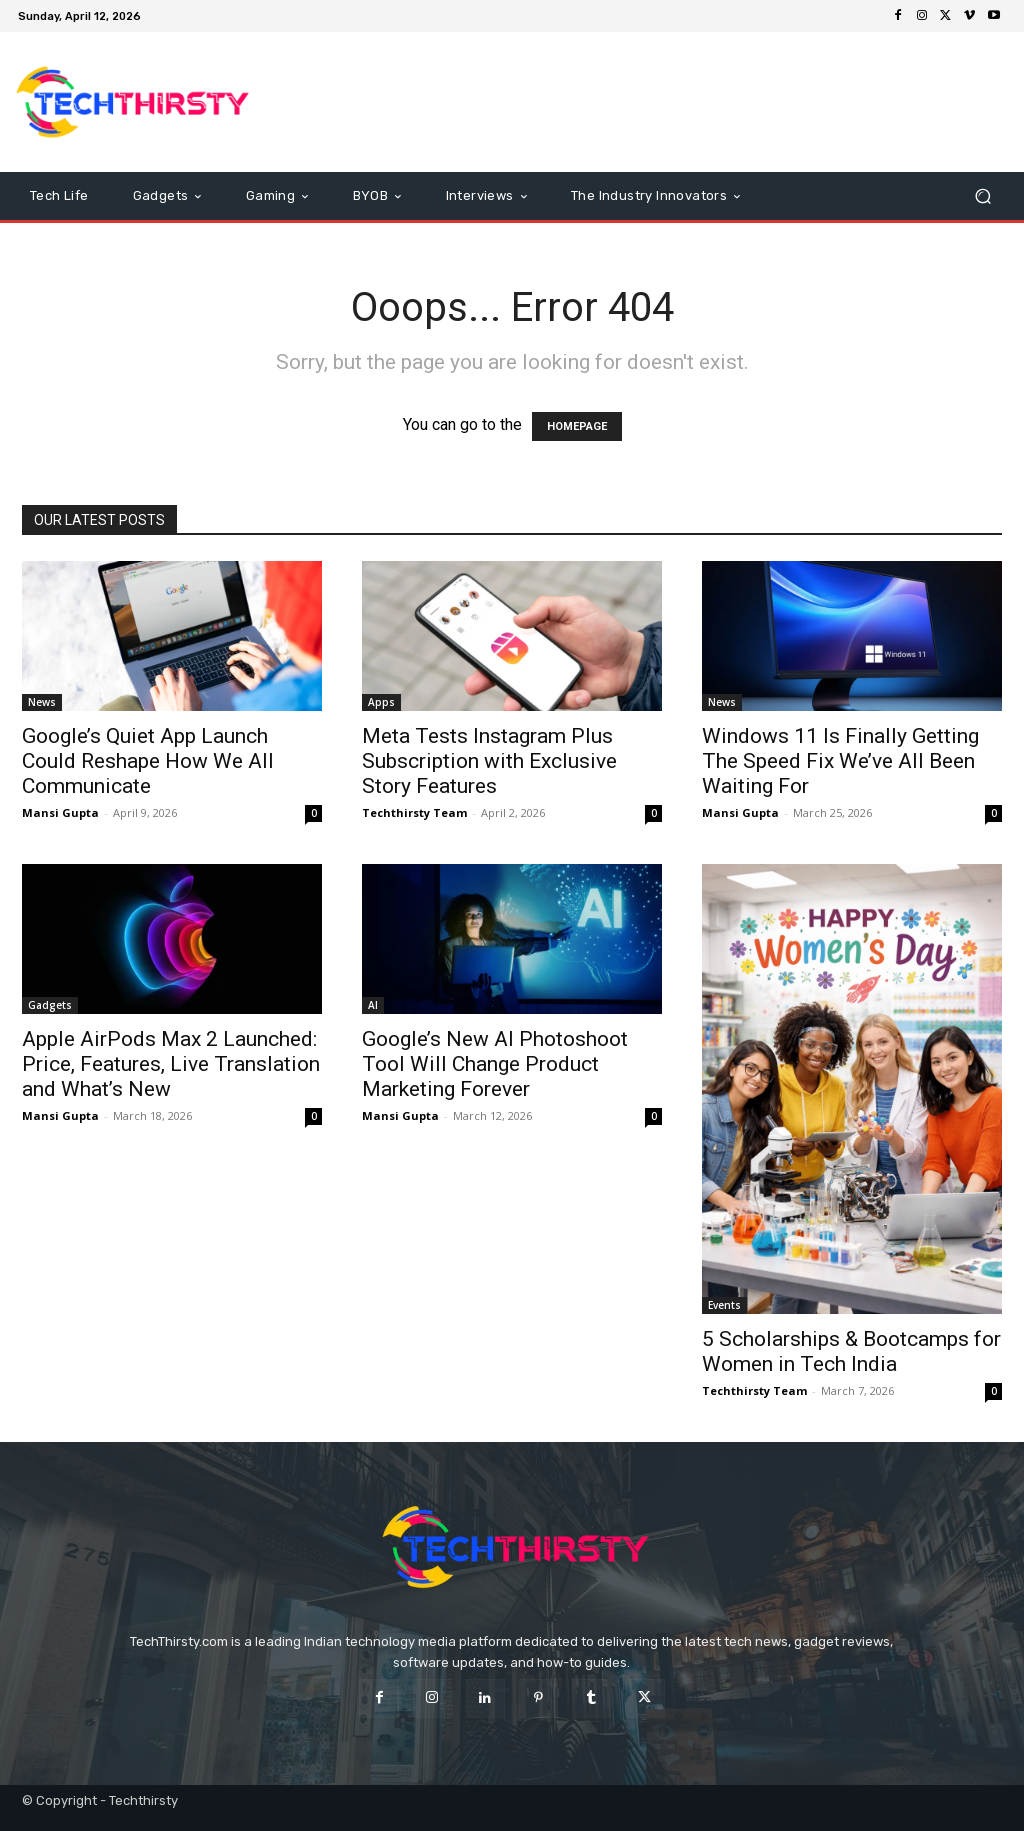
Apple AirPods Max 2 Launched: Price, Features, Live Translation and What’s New (171, 1064)
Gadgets (50, 1005)
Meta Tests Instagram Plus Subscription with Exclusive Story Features (489, 761)
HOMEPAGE (577, 426)
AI (373, 1005)
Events (724, 1305)
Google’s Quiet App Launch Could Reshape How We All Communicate (148, 761)
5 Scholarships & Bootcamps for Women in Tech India (851, 1351)
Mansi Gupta (60, 812)
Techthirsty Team (414, 812)
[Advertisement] (634, 102)
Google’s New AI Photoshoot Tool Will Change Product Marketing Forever (495, 1064)
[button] (982, 196)
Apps (381, 702)
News (42, 702)
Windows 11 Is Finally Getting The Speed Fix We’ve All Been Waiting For (840, 761)
